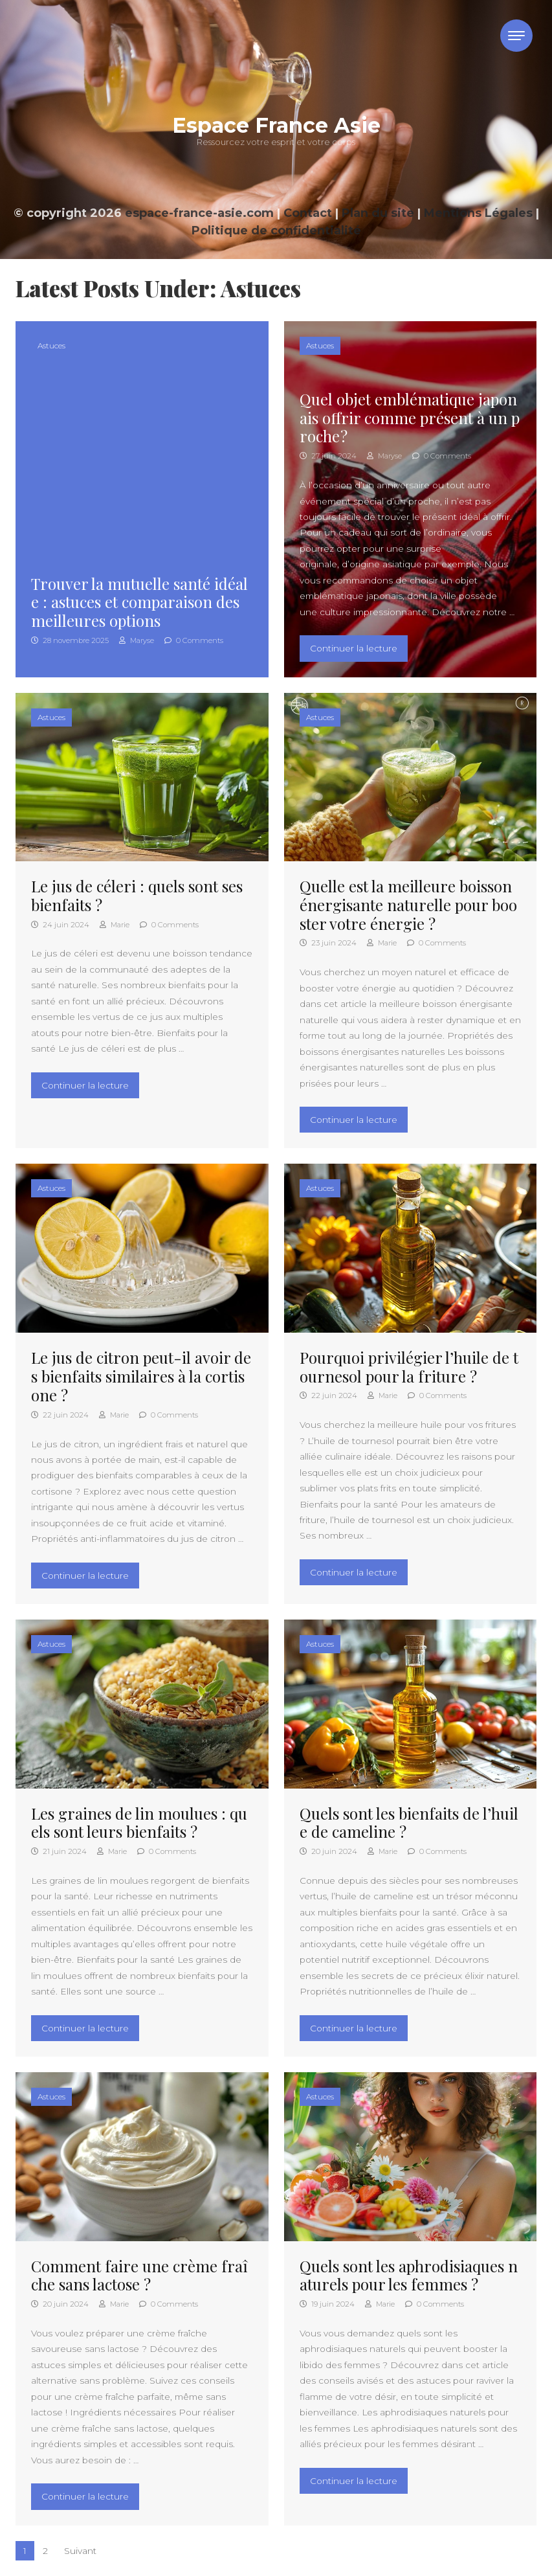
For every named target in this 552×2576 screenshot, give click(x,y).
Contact (307, 213)
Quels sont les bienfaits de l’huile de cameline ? (409, 1822)
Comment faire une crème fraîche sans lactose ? (139, 2275)
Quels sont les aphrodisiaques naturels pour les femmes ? (409, 2275)
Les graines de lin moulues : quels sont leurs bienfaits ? (139, 1822)
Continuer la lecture (359, 646)
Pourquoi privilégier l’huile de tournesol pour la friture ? (409, 1366)
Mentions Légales (478, 213)
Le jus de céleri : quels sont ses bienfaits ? (137, 895)
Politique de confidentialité (276, 230)
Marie (114, 924)
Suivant (80, 2551)
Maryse (136, 640)
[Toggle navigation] (516, 35)
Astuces (51, 345)
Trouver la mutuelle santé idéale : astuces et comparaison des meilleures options (139, 602)
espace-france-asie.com (199, 213)
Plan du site (378, 213)
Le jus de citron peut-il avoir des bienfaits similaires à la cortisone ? (141, 1376)
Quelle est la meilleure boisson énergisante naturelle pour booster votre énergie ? (408, 905)
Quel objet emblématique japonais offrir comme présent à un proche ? (410, 418)
